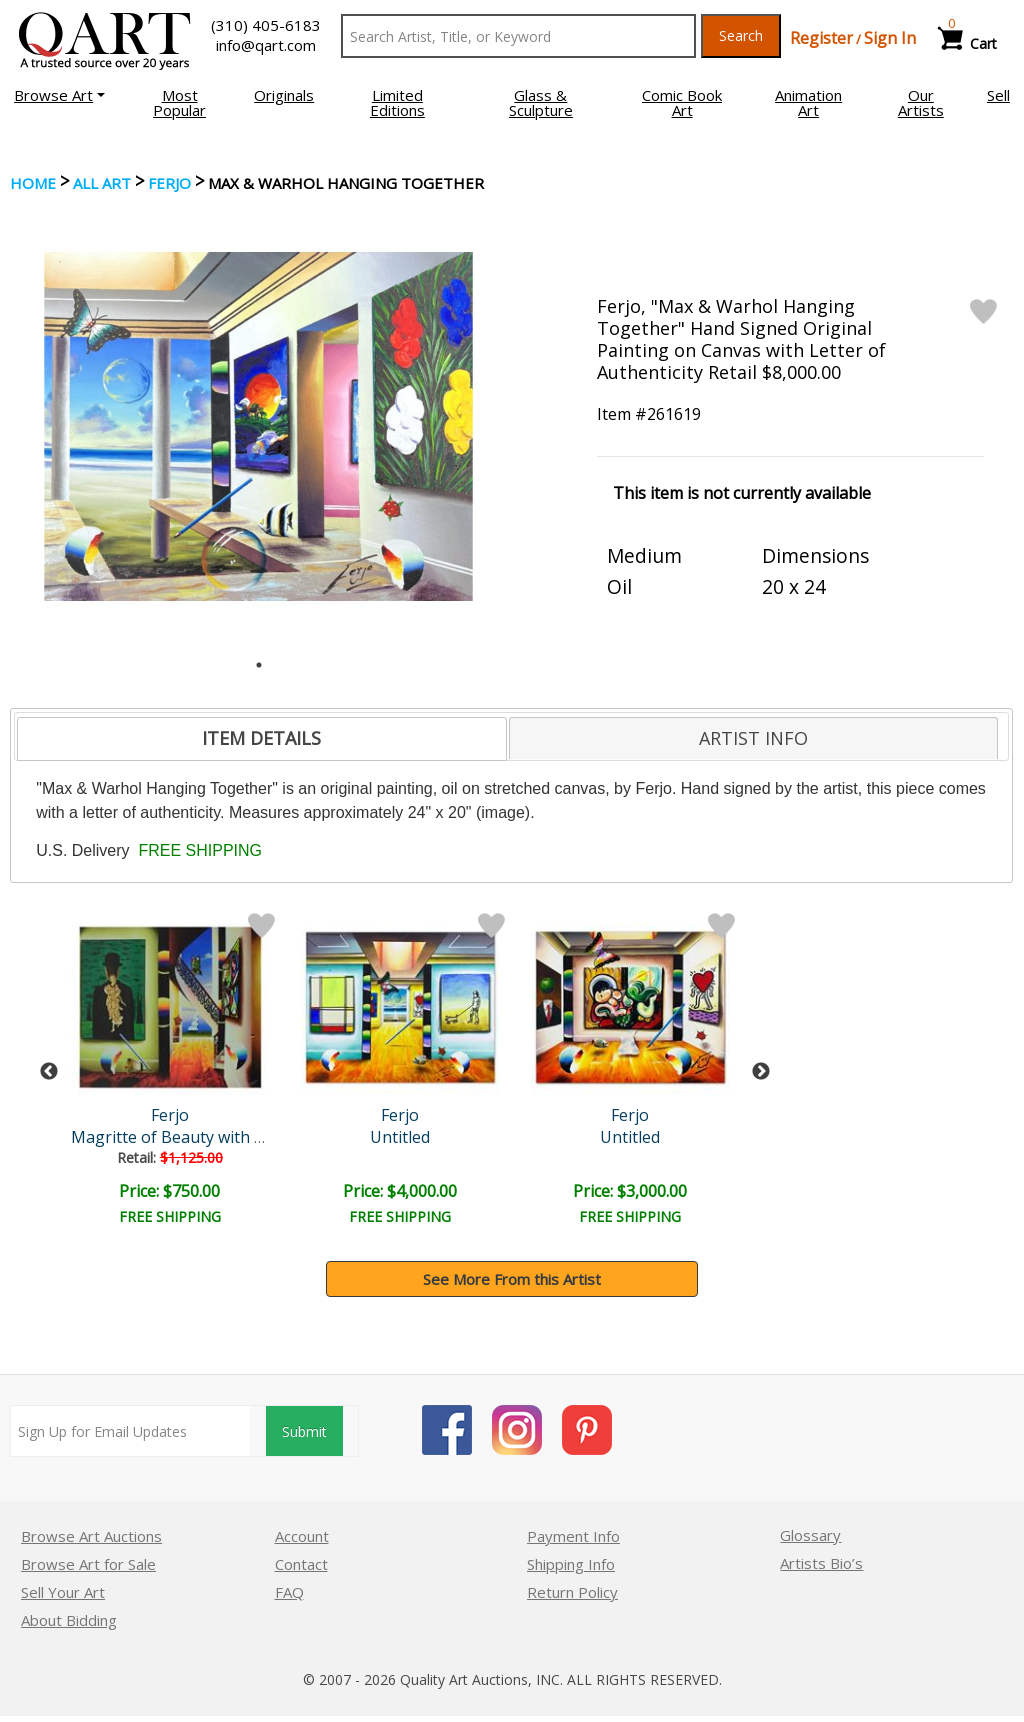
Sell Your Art (63, 1592)
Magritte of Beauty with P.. (173, 1137)
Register (821, 38)
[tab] (261, 739)
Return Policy (572, 1592)
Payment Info (573, 1536)
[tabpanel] (258, 426)
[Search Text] (518, 36)
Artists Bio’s (821, 1563)
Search (741, 35)
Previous (49, 1072)
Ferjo (169, 183)
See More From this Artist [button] (512, 1279)
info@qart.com (266, 45)
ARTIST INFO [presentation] (753, 738)
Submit (304, 1431)
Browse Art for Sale (88, 1564)
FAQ (289, 1592)
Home (33, 183)
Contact (301, 1564)
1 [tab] (259, 665)
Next (761, 1072)
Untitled (404, 1137)
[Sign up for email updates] (130, 1431)
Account (302, 1536)
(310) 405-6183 (266, 25)
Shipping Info (571, 1564)
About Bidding (69, 1620)
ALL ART (102, 183)
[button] (59, 95)
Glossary (810, 1535)
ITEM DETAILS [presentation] (261, 738)
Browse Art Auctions (91, 1536)
